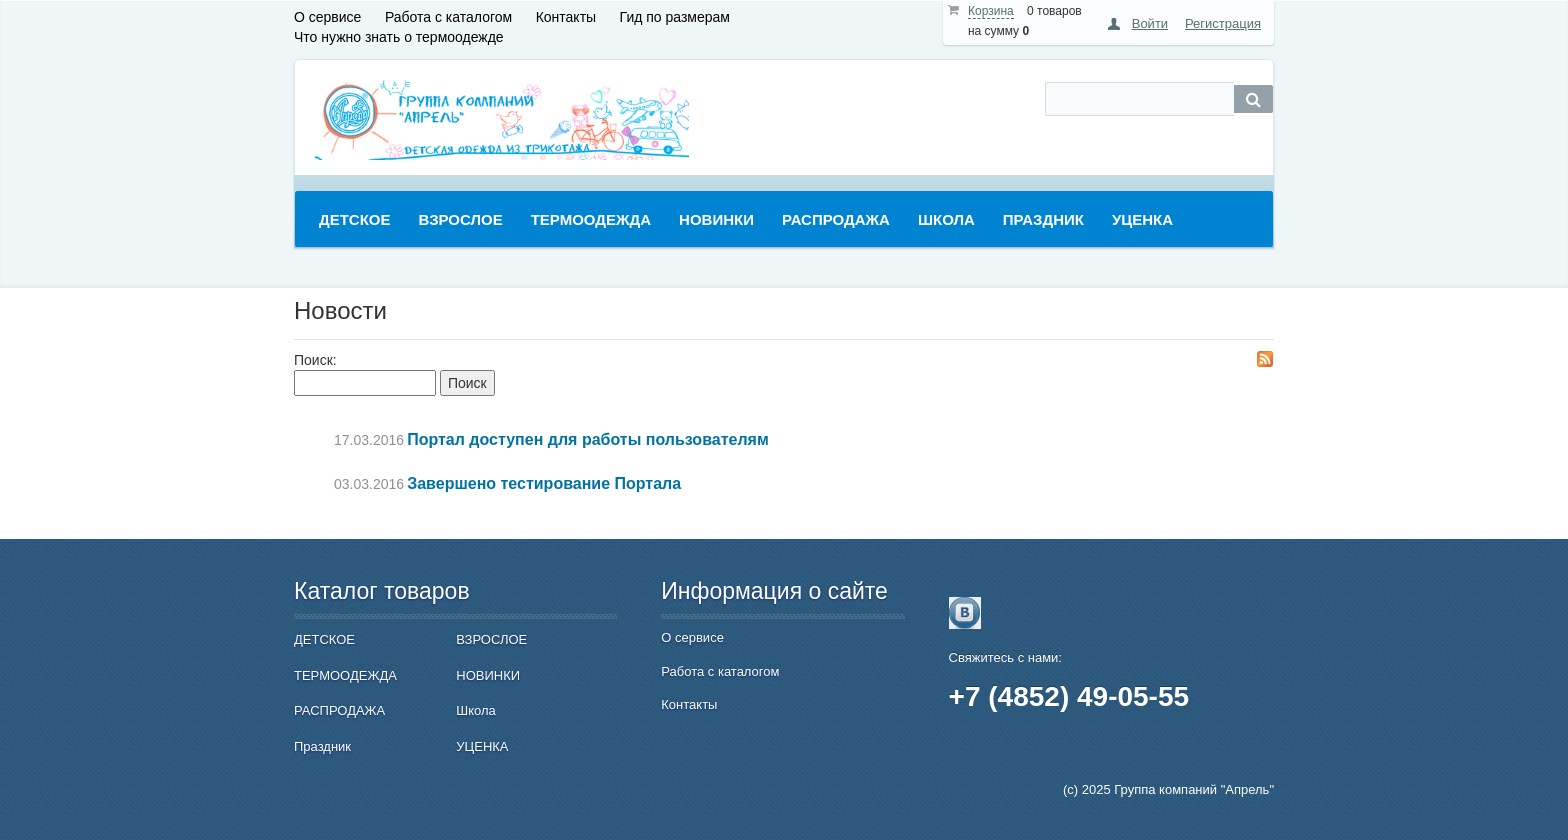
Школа (476, 710)
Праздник (322, 746)
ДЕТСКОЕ (324, 639)
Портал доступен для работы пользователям (588, 439)
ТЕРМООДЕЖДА (345, 675)
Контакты (566, 17)
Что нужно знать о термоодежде (399, 37)
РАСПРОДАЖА (339, 710)
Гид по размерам (675, 17)
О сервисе (327, 17)
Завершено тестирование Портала (544, 483)
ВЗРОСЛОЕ (491, 639)
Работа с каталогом (448, 17)
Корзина (991, 11)
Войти (1150, 23)
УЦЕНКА (482, 746)
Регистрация (1223, 23)
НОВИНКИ (488, 675)
